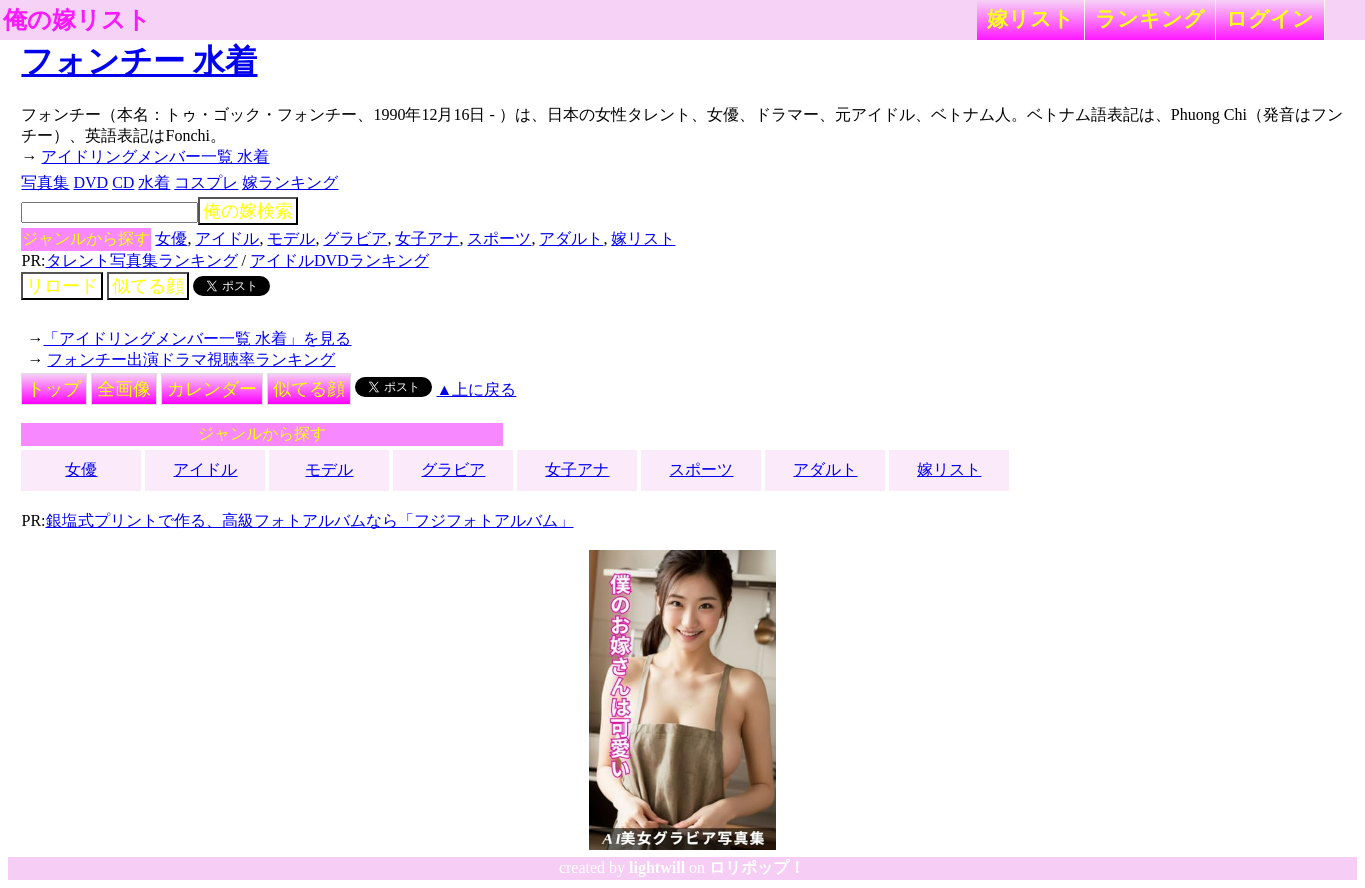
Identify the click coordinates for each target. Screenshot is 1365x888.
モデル (291, 238)
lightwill (657, 867)
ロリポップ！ (757, 867)
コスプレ (206, 182)
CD (123, 182)
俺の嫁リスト (77, 20)
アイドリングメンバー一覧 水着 (155, 156)
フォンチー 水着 (139, 61)
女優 (171, 238)
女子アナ (427, 238)
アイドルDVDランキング (339, 260)
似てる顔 (148, 286)
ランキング (1150, 18)
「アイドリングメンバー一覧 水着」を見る (197, 338)
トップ (54, 389)
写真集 (45, 182)
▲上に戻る (476, 389)
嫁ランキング (290, 182)
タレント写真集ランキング (142, 260)
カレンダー (212, 389)
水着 (154, 182)
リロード (62, 286)
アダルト (571, 238)
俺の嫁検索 (248, 211)
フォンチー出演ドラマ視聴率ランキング (191, 359)
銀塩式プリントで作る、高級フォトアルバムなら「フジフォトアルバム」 (310, 520)
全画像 (124, 389)
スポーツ (499, 238)
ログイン (1270, 18)
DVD (90, 182)
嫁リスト (1030, 18)
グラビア (355, 238)
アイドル (227, 238)
